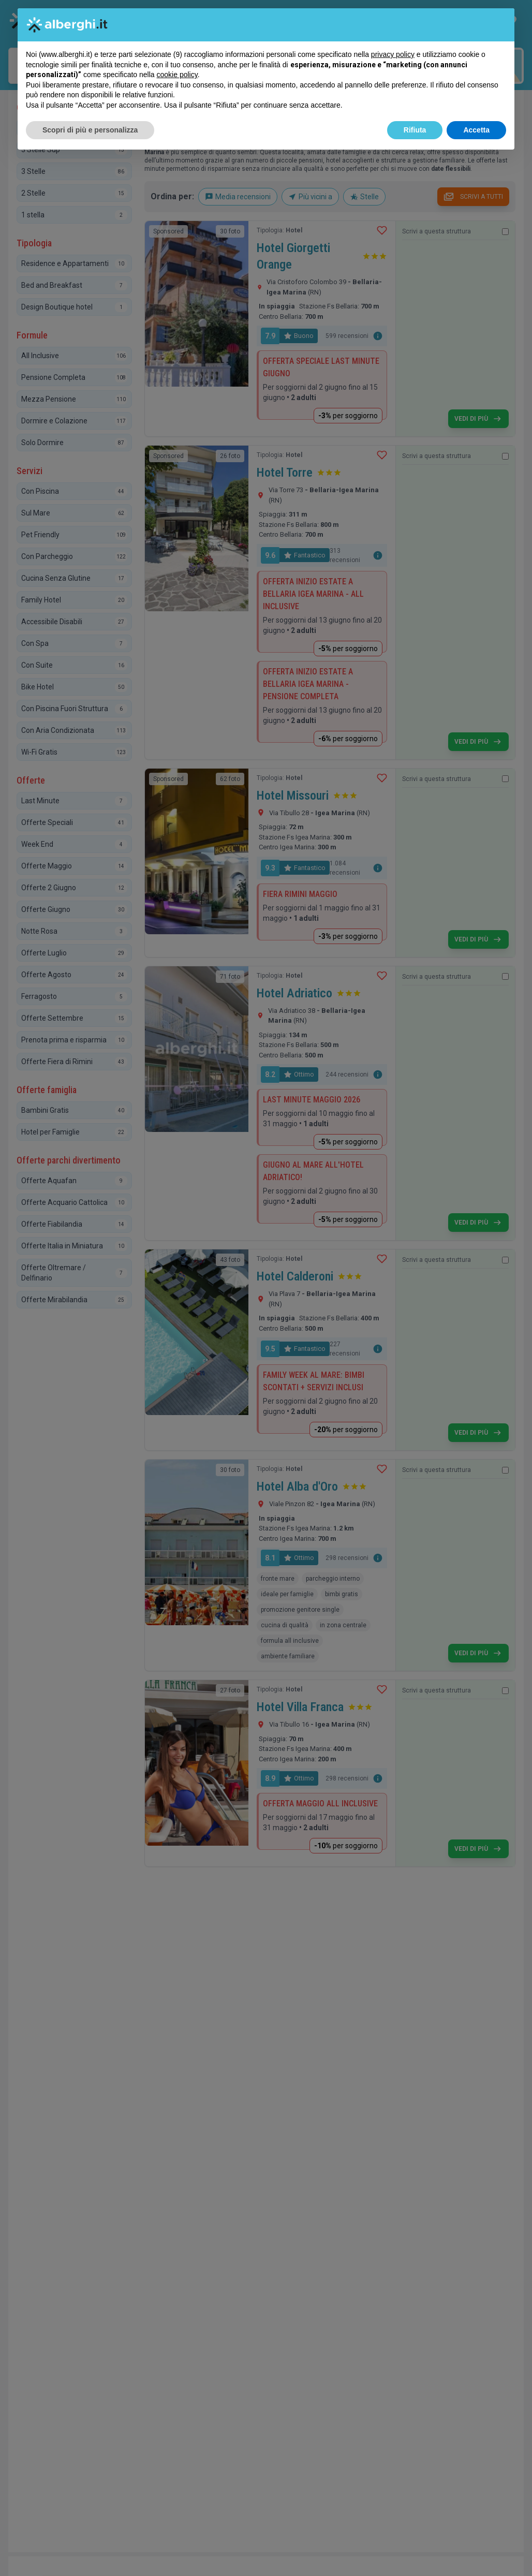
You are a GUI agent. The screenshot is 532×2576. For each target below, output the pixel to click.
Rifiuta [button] (415, 130)
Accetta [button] (476, 130)
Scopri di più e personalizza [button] (90, 130)
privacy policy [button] (393, 54)
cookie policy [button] (177, 74)
